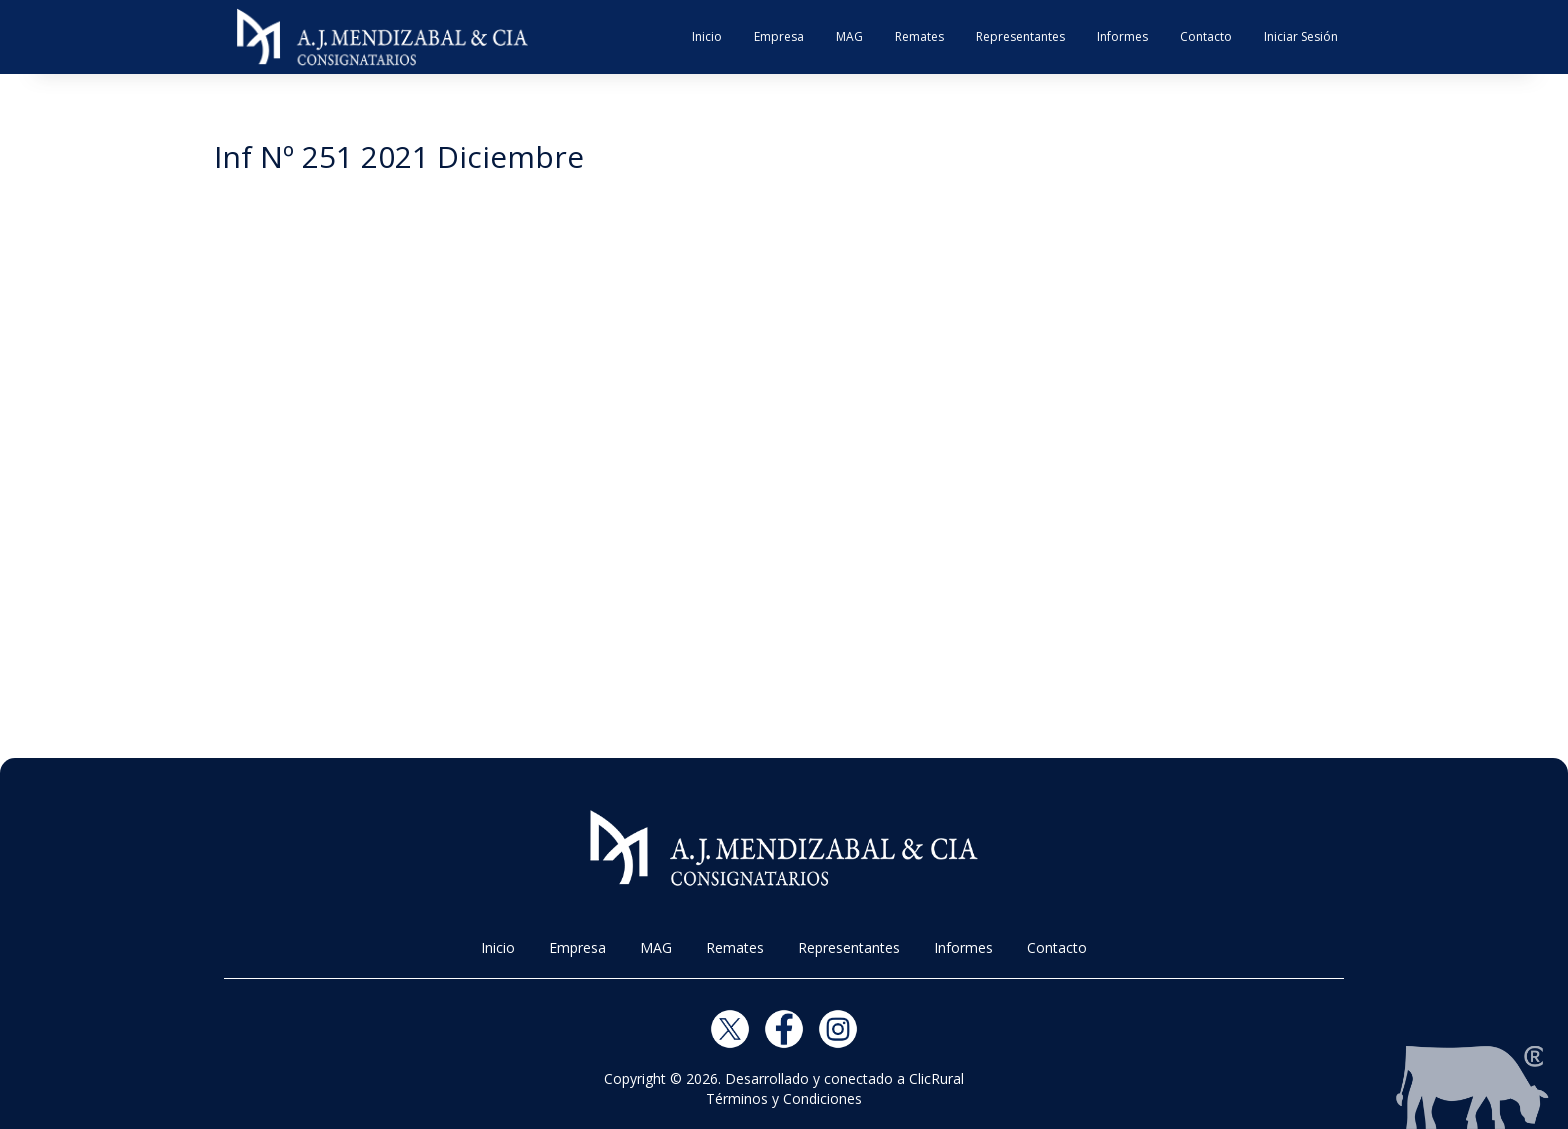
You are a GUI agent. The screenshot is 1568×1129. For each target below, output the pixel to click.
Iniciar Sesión (1301, 36)
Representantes (1020, 36)
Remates (919, 36)
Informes (1122, 36)
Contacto (1206, 36)
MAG (849, 36)
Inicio (707, 36)
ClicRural (936, 1078)
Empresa (779, 36)
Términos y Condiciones (784, 1098)
